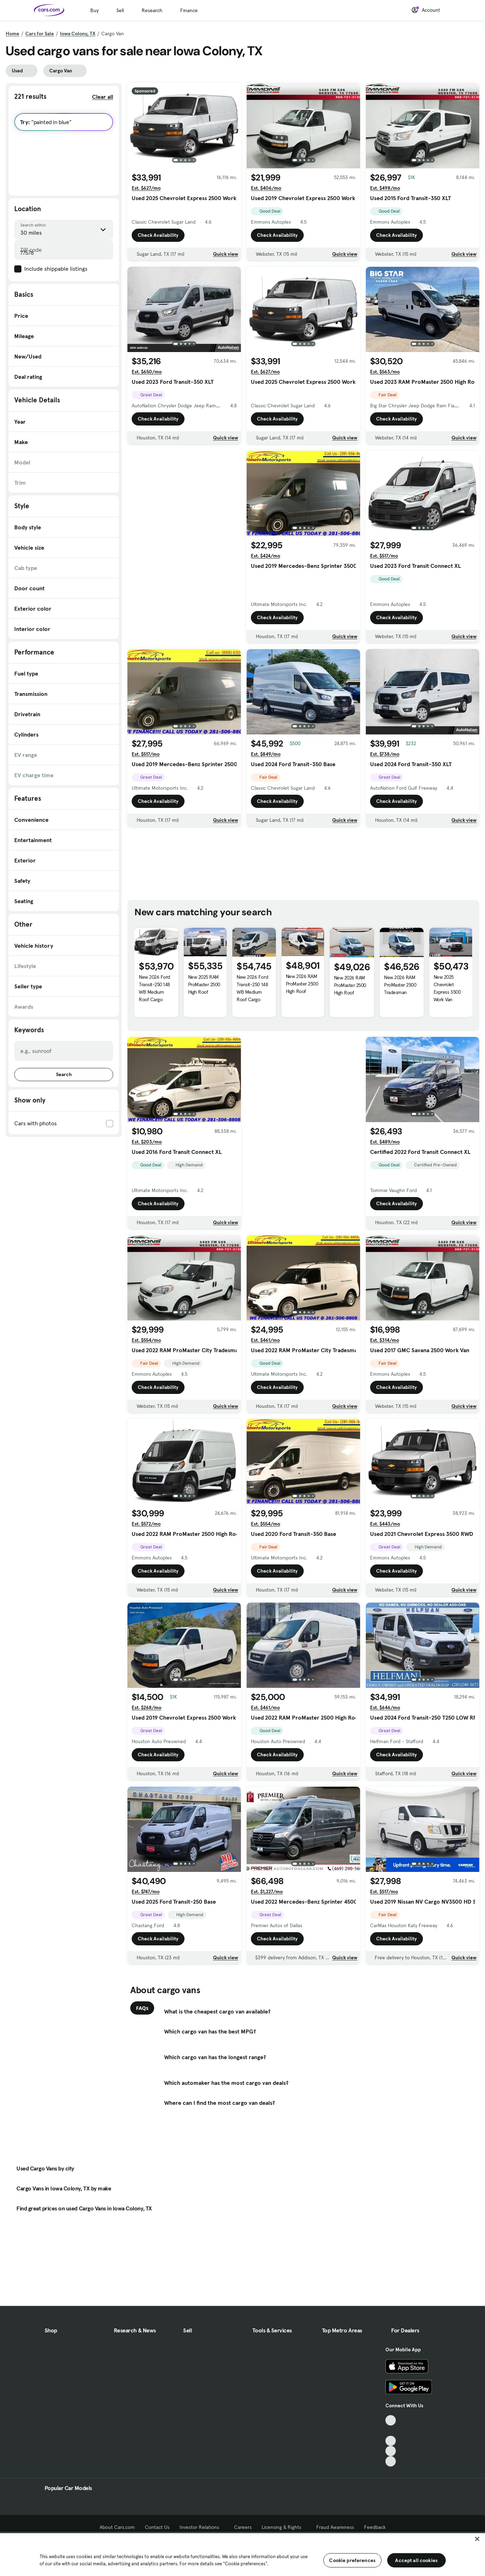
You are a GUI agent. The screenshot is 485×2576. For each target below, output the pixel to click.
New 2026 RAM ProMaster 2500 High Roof (302, 983)
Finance (189, 10)
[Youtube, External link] (390, 2441)
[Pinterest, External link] (390, 2461)
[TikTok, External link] (390, 2420)
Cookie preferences (352, 2560)
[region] (242, 2554)
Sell (120, 10)
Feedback (375, 2527)
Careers (243, 2527)
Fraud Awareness (335, 2527)
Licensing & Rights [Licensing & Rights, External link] (284, 2527)
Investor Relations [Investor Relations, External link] (202, 2527)
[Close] (477, 2539)
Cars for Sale (39, 33)
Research (152, 10)
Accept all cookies (416, 2560)
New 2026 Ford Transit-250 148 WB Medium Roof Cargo (154, 988)
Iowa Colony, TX (77, 33)
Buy (94, 10)
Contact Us (157, 2527)
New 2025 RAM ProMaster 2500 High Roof (204, 984)
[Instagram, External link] (390, 2451)
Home (12, 33)
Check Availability (158, 235)
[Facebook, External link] (390, 2430)
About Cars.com (117, 2527)
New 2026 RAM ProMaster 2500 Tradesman (400, 985)
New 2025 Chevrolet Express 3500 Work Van (447, 988)
